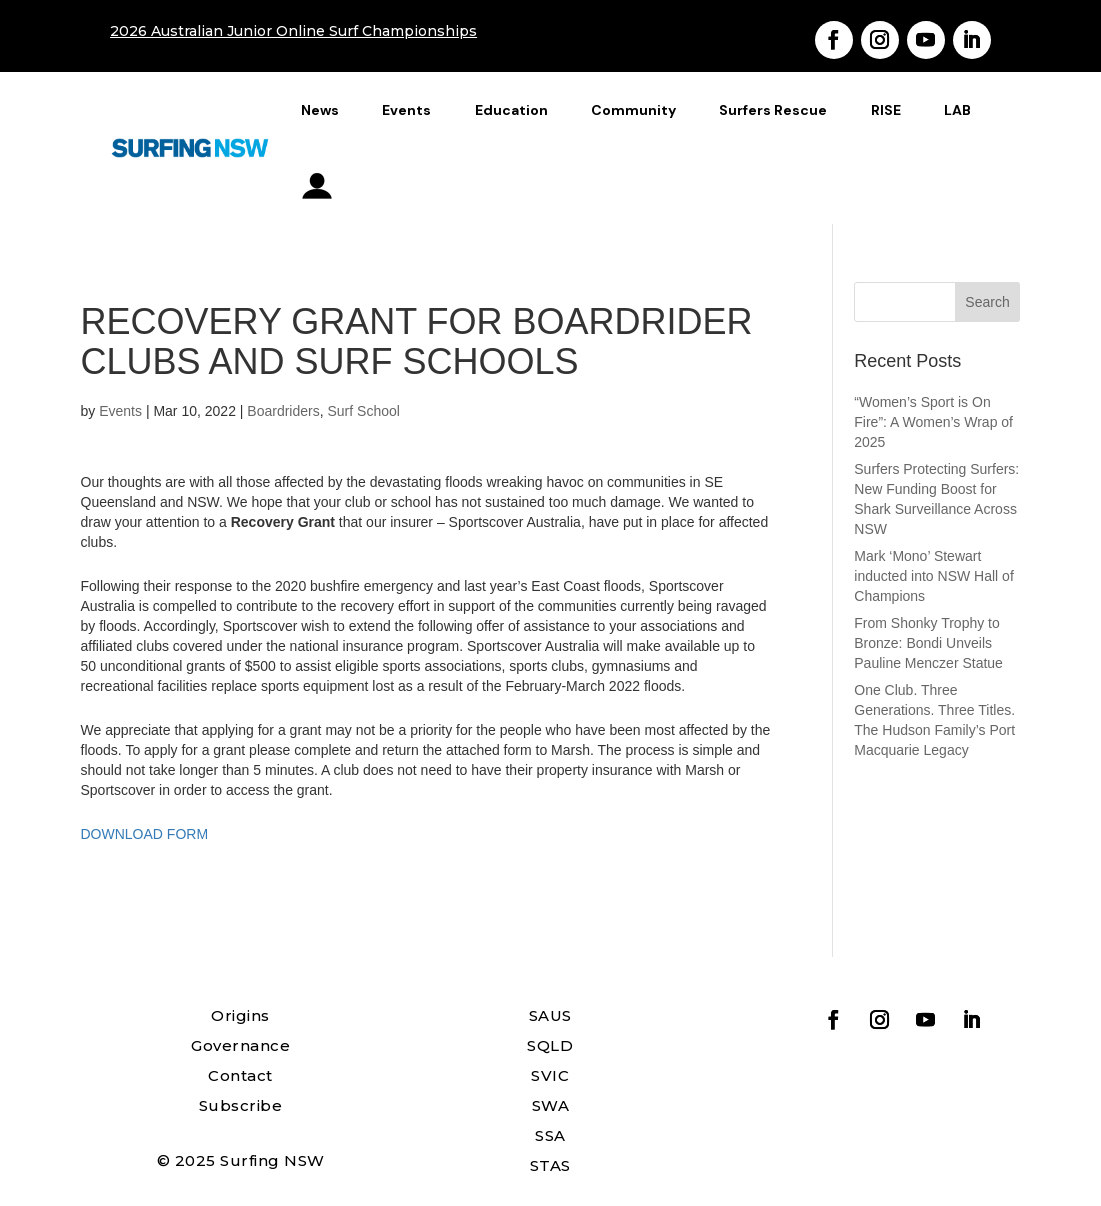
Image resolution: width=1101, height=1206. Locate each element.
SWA (551, 1105)
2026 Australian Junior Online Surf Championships (293, 31)
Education (511, 110)
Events (406, 110)
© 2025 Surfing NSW (241, 1160)
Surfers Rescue (773, 110)
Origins (240, 1015)
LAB (957, 110)
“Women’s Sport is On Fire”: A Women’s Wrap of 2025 (933, 422)
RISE (886, 110)
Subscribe (241, 1105)
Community (633, 110)
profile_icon (317, 186)
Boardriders (283, 411)
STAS (550, 1165)
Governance (240, 1045)
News (320, 110)
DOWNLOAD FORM (145, 834)
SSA (550, 1135)
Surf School (364, 411)
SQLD (550, 1045)
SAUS (550, 1015)
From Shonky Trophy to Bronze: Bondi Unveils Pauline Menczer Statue (928, 643)
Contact (240, 1075)
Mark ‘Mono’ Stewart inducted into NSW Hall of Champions (934, 576)
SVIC (550, 1075)
